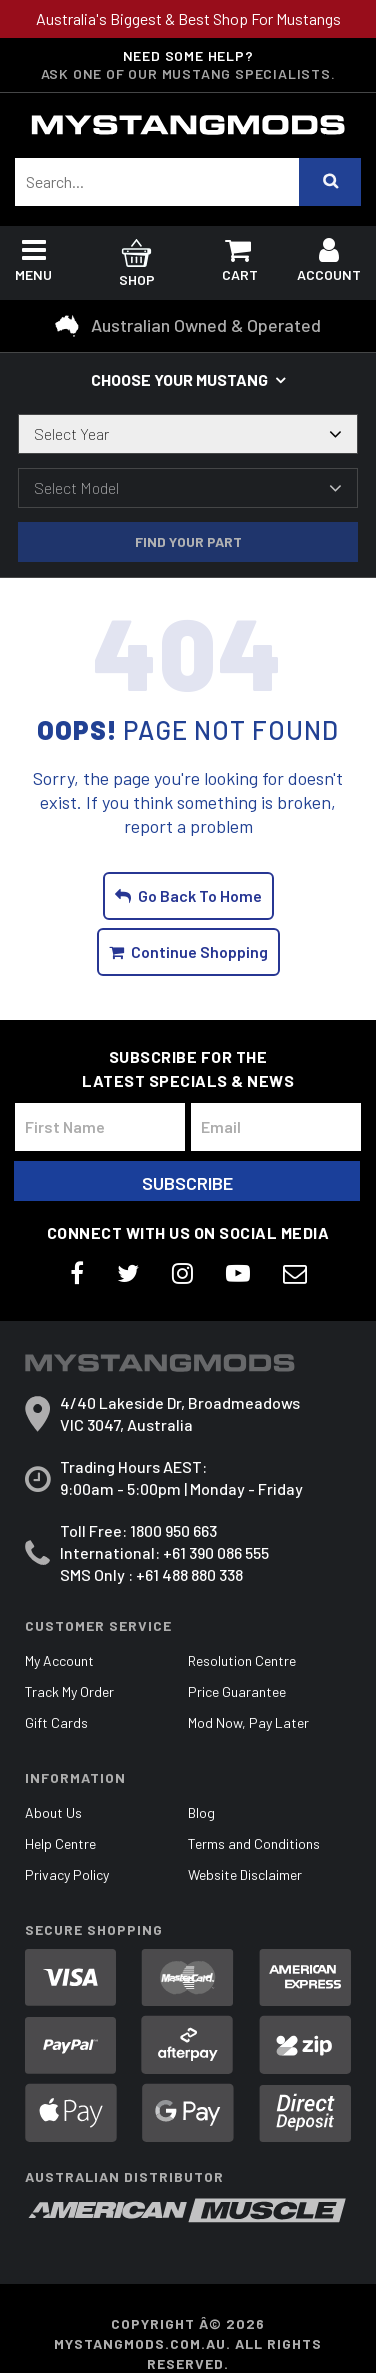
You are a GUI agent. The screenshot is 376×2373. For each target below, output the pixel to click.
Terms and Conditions (254, 1843)
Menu (33, 264)
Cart (240, 264)
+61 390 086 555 (216, 1552)
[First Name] (100, 1127)
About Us (53, 1812)
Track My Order (69, 1691)
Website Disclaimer (245, 1874)
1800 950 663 (173, 1530)
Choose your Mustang (179, 379)
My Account (59, 1660)
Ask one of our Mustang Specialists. (188, 73)
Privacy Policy (67, 1874)
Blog (201, 1812)
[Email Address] (276, 1127)
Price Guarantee (237, 1691)
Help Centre (60, 1843)
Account (329, 264)
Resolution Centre (242, 1660)
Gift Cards (56, 1722)
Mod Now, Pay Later (248, 1722)
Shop (136, 265)
